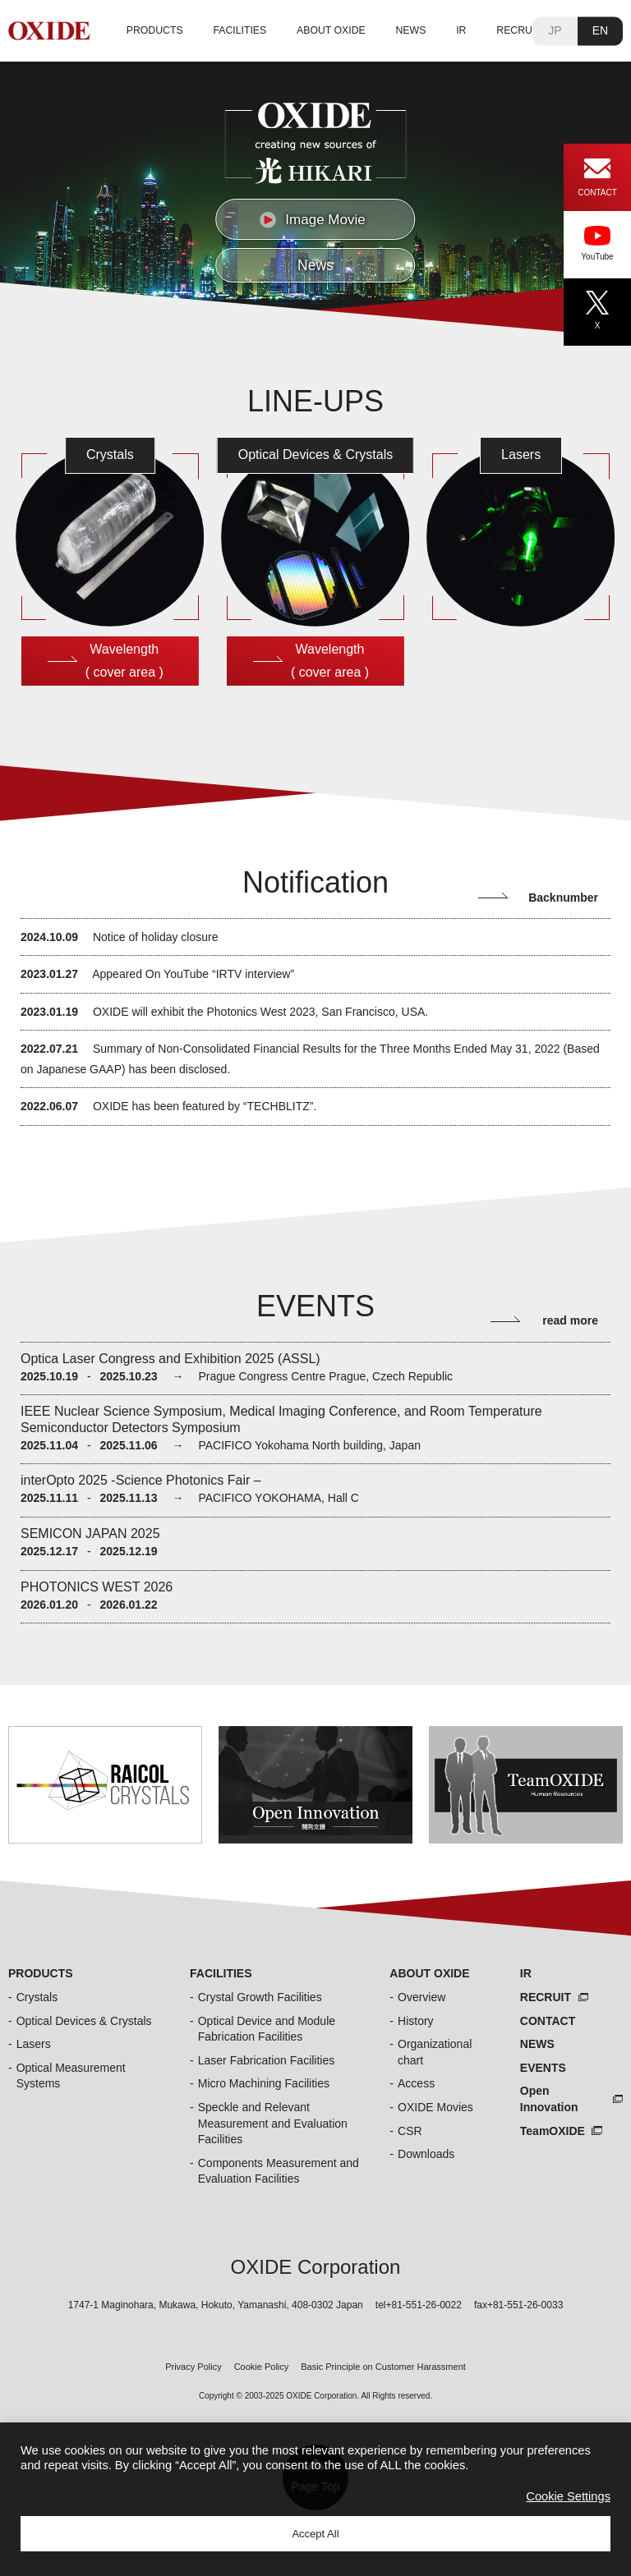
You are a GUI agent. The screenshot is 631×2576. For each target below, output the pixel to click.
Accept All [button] (315, 2534)
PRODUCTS (155, 30)
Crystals (37, 1997)
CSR (410, 2130)
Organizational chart (435, 2052)
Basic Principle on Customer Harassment (383, 2367)
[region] (315, 188)
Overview (421, 1997)
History (416, 2020)
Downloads (426, 2153)
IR (461, 30)
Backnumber (563, 897)
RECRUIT (518, 30)
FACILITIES (239, 30)
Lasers (33, 2043)
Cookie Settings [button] (568, 2496)
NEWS (411, 30)
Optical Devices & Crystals (84, 2020)
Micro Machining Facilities (263, 2083)
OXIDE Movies (435, 2107)
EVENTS (543, 2067)
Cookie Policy (261, 2367)
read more (570, 1320)
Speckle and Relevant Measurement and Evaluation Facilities (273, 2123)
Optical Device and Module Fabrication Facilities (266, 2029)
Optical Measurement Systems (71, 2076)
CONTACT (547, 2020)
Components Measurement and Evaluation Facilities (278, 2171)
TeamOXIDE (552, 2130)
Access (416, 2083)
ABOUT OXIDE (331, 30)
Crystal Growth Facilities (260, 1997)
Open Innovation (549, 2099)
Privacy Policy (193, 2367)
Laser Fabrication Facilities (266, 2060)
